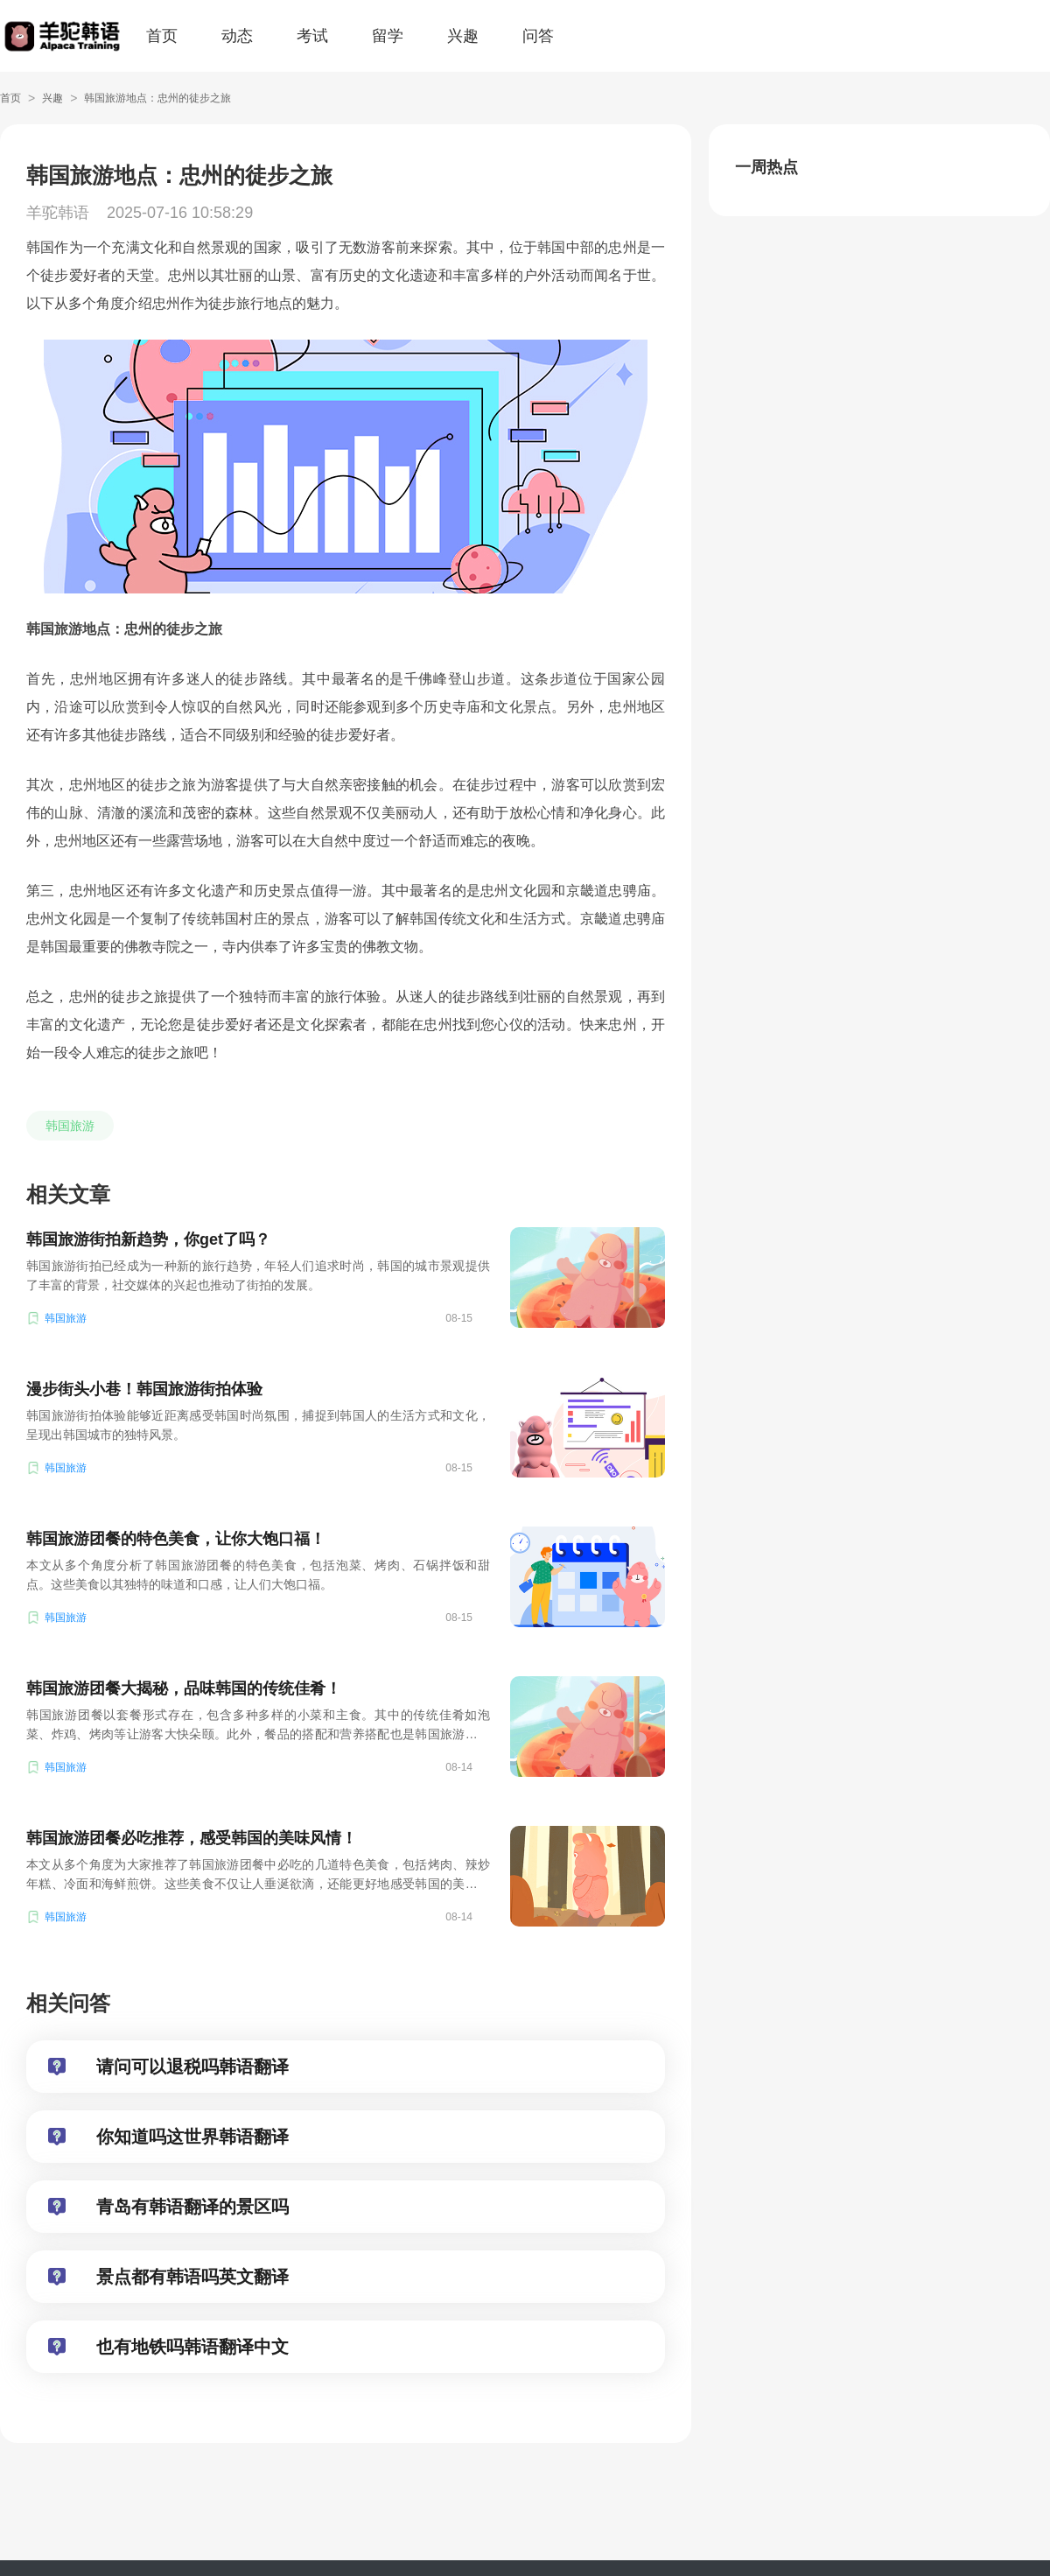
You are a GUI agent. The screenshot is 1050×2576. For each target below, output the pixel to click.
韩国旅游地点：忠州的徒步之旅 (157, 98)
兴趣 (463, 36)
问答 (538, 36)
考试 (312, 36)
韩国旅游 (70, 1126)
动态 (237, 36)
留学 (387, 36)
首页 (162, 36)
